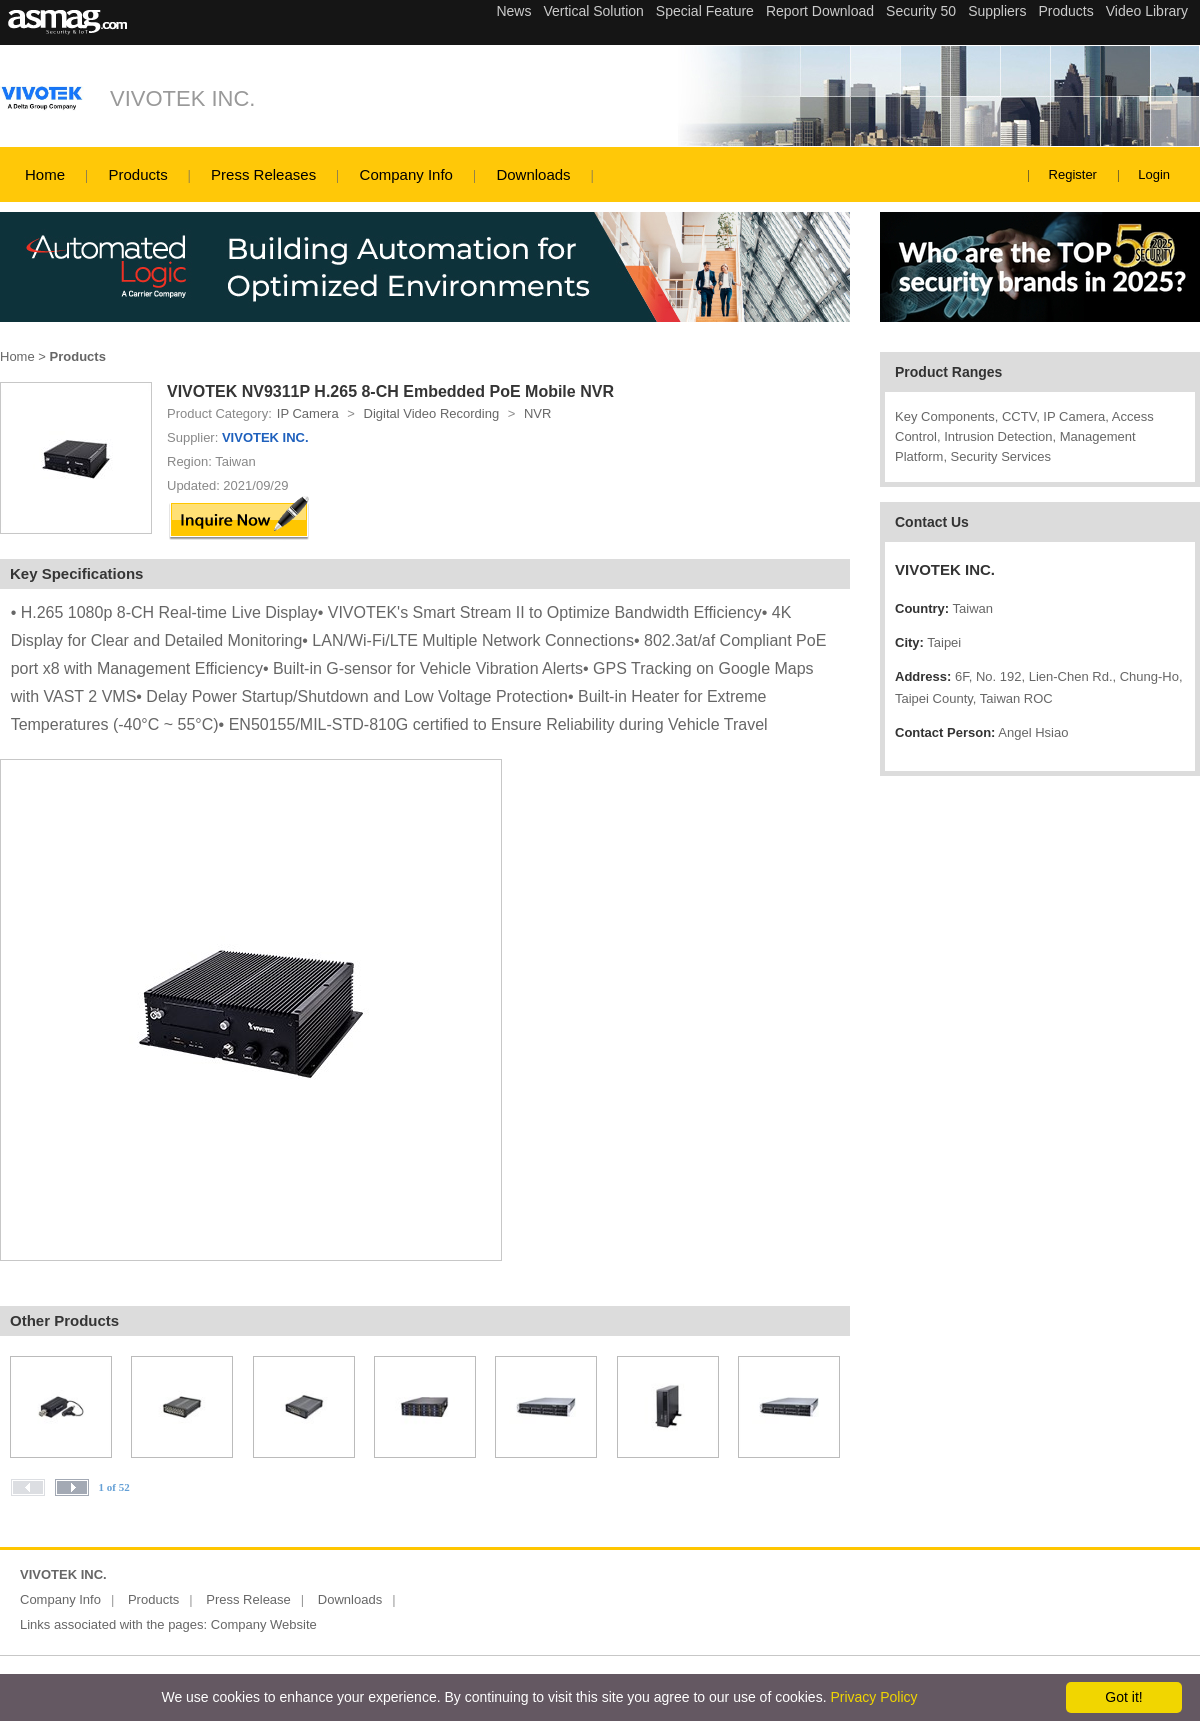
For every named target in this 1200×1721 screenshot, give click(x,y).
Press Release (248, 1599)
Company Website (264, 1624)
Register (1073, 174)
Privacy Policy (873, 1697)
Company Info (406, 174)
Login (1154, 174)
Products (137, 174)
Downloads (533, 174)
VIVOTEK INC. (182, 98)
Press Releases (263, 174)
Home (45, 174)
